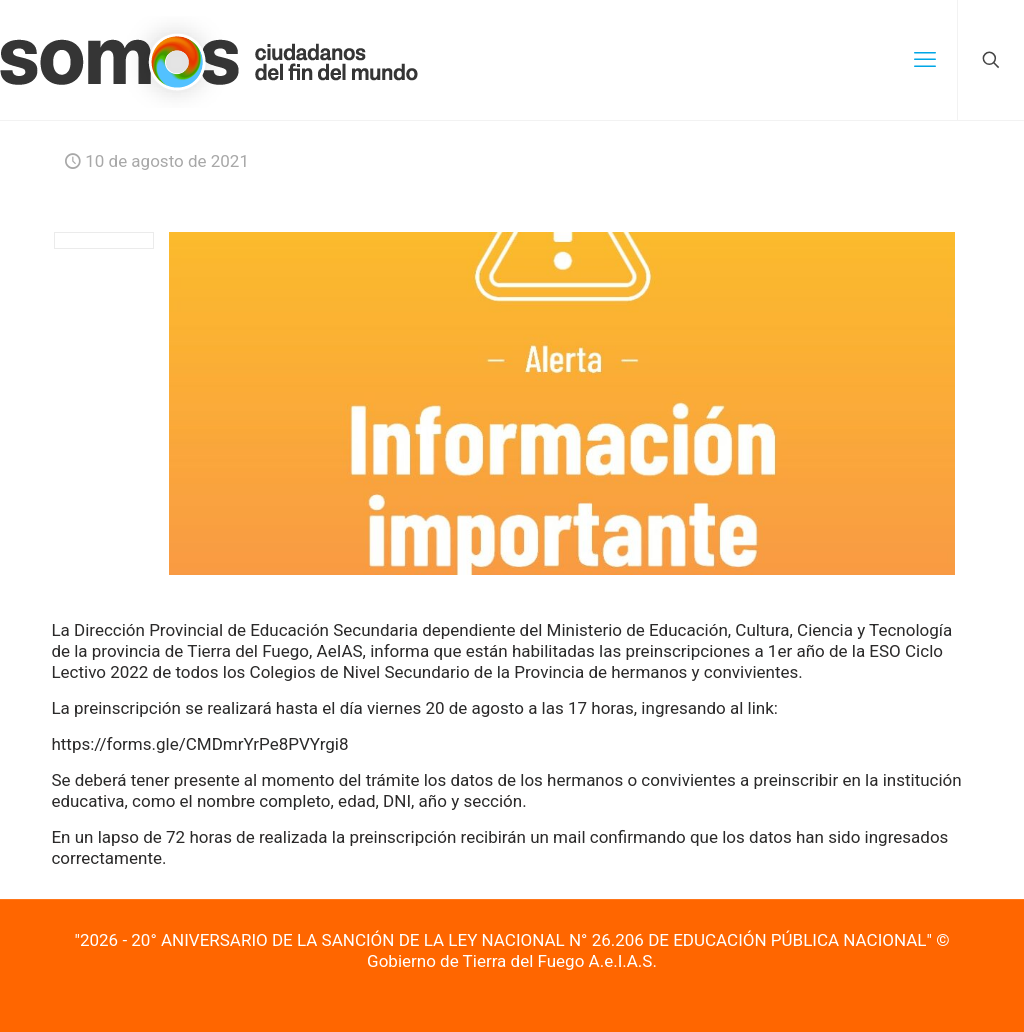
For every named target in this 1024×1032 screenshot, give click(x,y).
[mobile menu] (925, 60)
